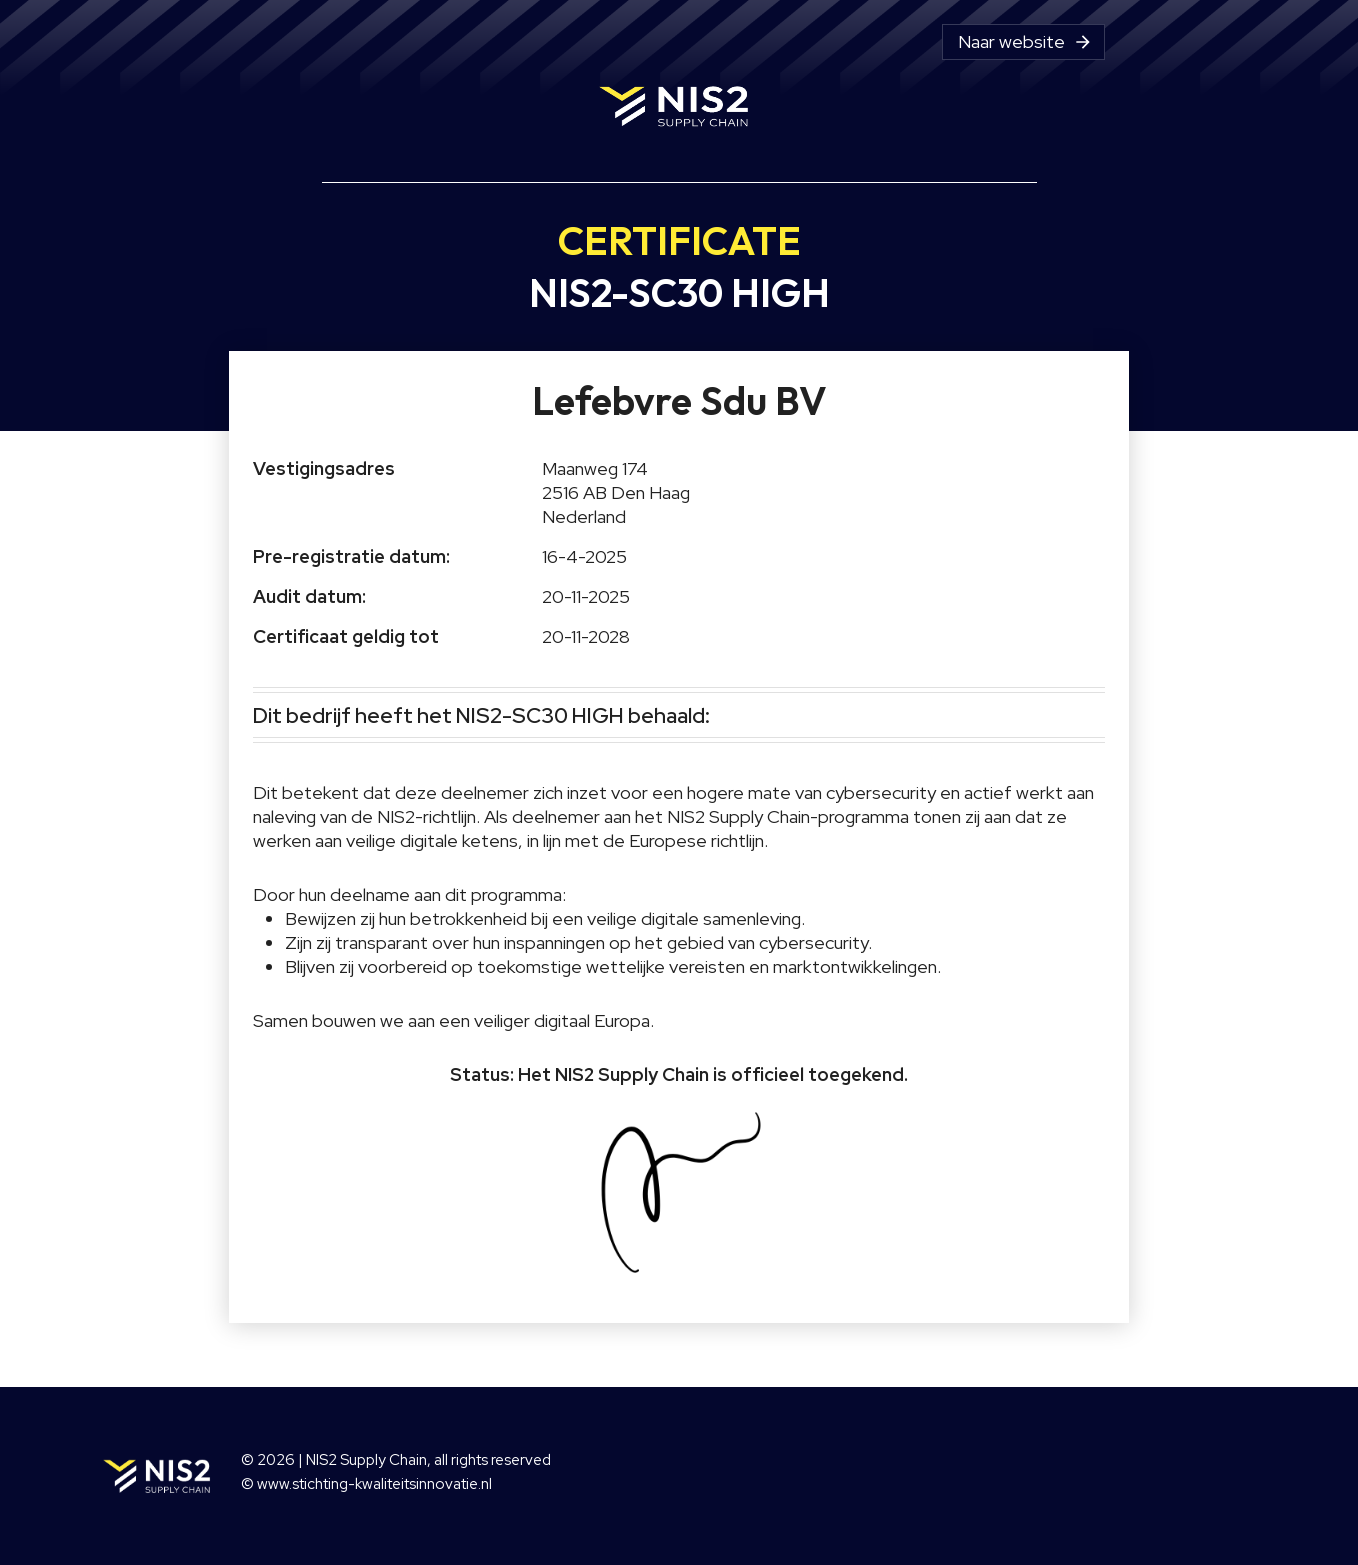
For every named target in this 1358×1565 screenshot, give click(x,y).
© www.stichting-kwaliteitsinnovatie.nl (366, 1484)
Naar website (1025, 42)
